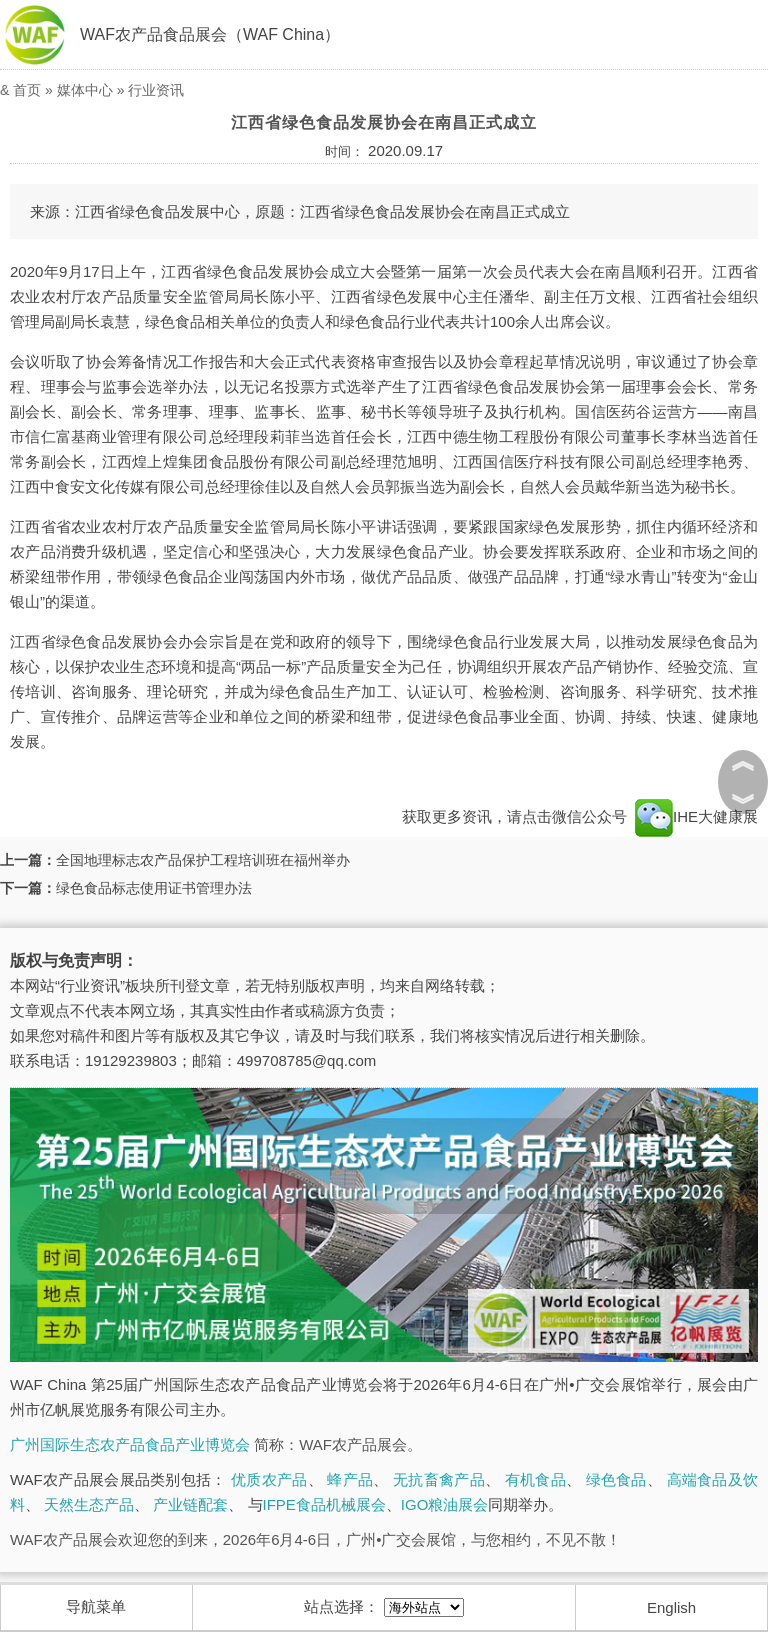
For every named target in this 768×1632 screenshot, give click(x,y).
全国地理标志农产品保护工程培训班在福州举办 (203, 860)
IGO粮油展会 (445, 1504)
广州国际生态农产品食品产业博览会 (130, 1444)
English (671, 1607)
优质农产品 (269, 1479)
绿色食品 (616, 1479)
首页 (27, 90)
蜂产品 (350, 1479)
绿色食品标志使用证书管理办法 (154, 888)
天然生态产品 (89, 1504)
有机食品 (535, 1479)
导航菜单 (96, 1606)
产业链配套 (190, 1504)
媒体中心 (85, 90)
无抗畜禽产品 (439, 1479)
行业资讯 (156, 90)
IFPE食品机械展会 (324, 1504)
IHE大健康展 (694, 816)
